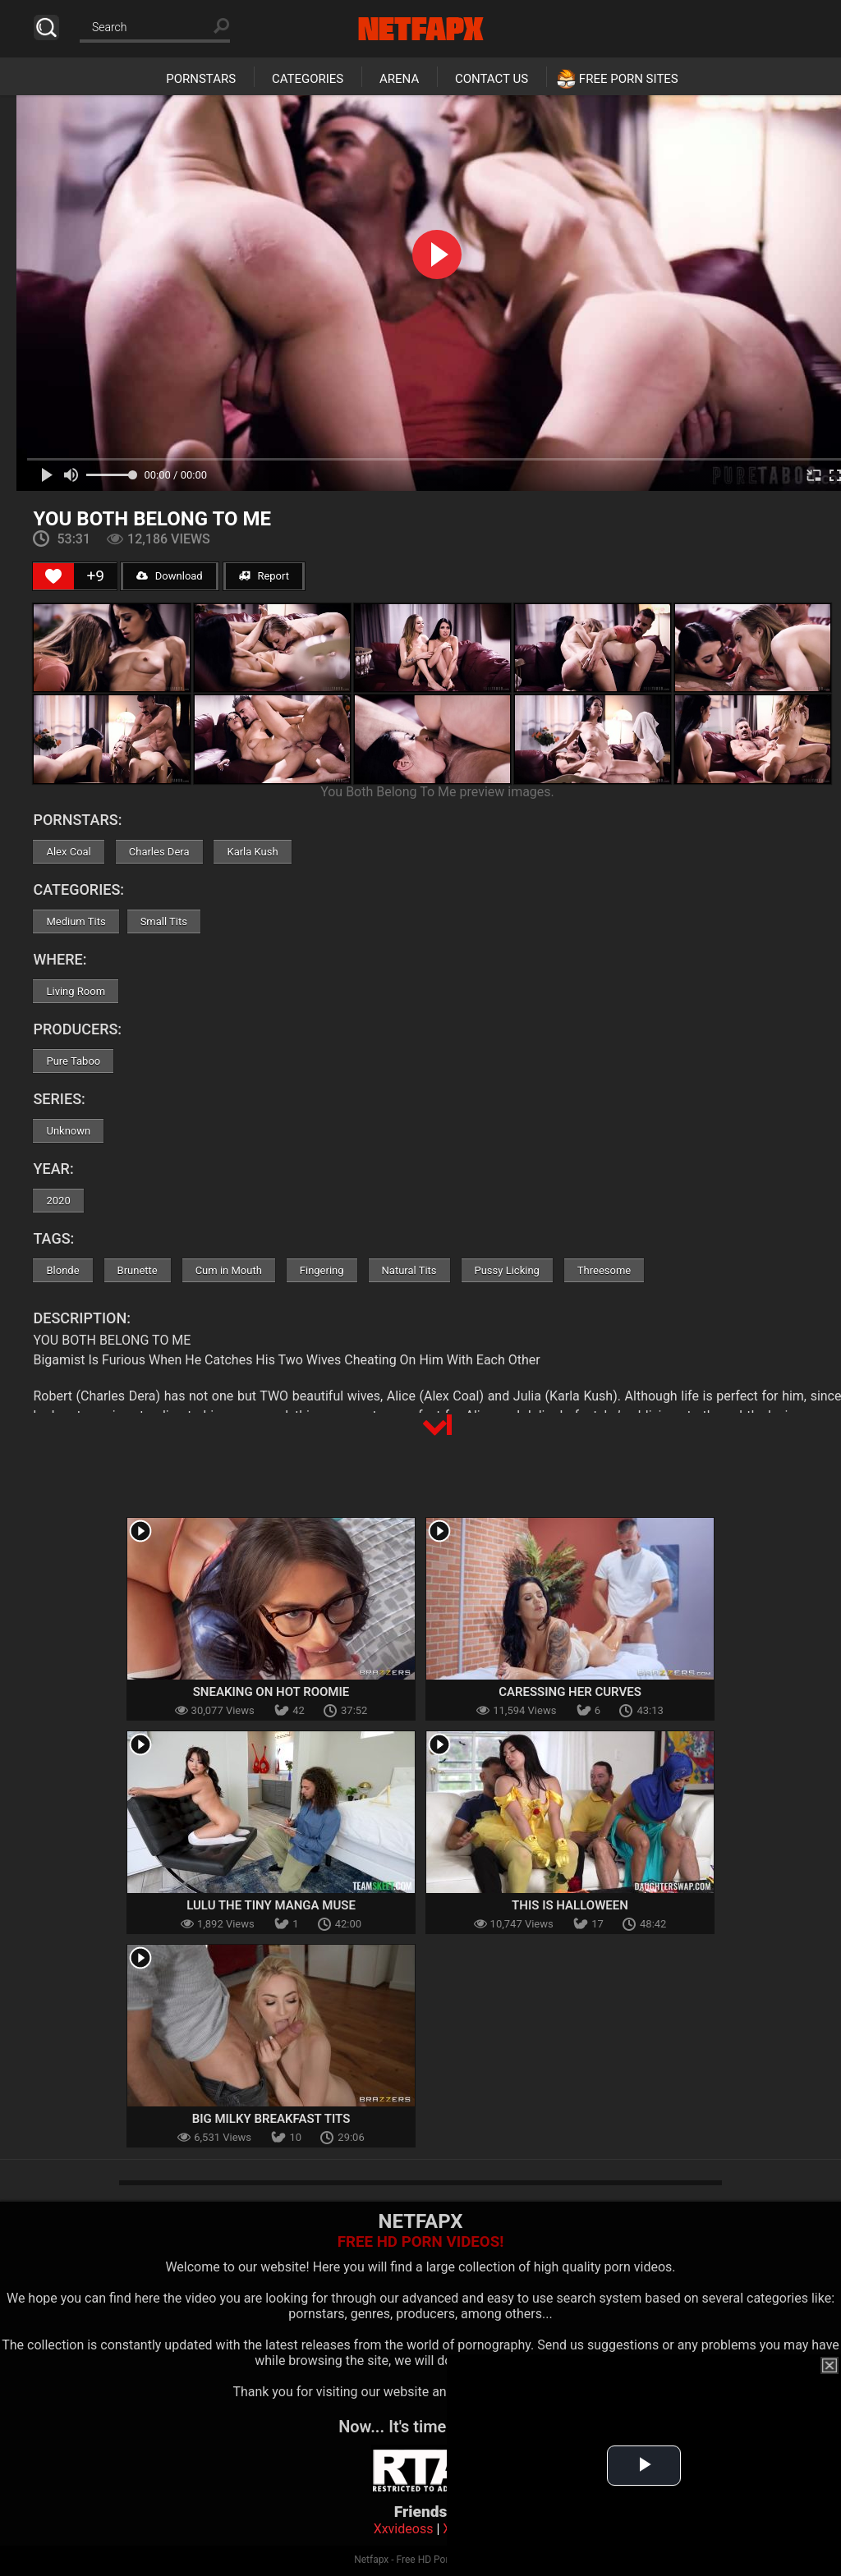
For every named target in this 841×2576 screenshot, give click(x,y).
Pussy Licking (507, 1270)
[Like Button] (53, 576)
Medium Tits (75, 921)
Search (46, 27)
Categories (307, 78)
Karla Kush (252, 852)
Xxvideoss (404, 2529)
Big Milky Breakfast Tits (271, 2118)
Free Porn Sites (628, 78)
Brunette (137, 1270)
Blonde (62, 1270)
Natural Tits (409, 1270)
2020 (58, 1200)
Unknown (68, 1131)
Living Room (75, 991)
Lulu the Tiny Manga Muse (271, 1905)
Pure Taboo (73, 1061)
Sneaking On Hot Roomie (271, 1691)
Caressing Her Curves (570, 1691)
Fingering (322, 1270)
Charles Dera (159, 852)
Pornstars (201, 78)
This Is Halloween (570, 1905)
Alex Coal (68, 852)
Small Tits (163, 921)
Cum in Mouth (228, 1270)
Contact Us (491, 78)
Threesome (604, 1270)
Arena (399, 78)
